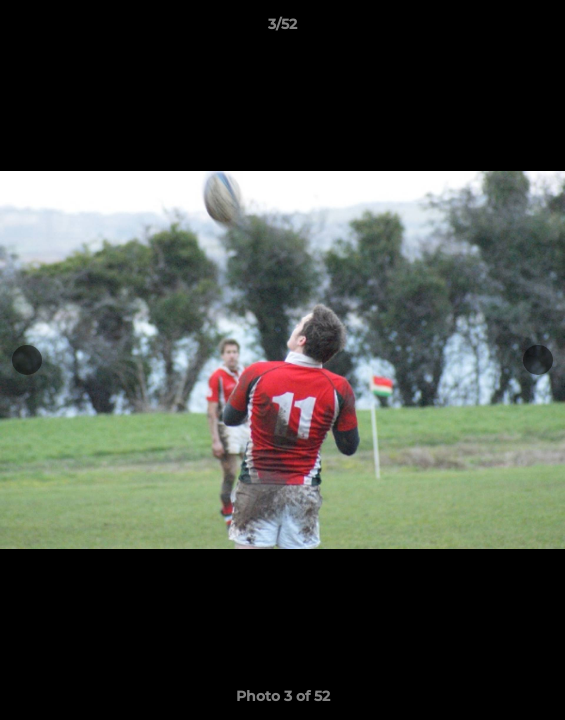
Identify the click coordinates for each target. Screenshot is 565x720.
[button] (541, 29)
